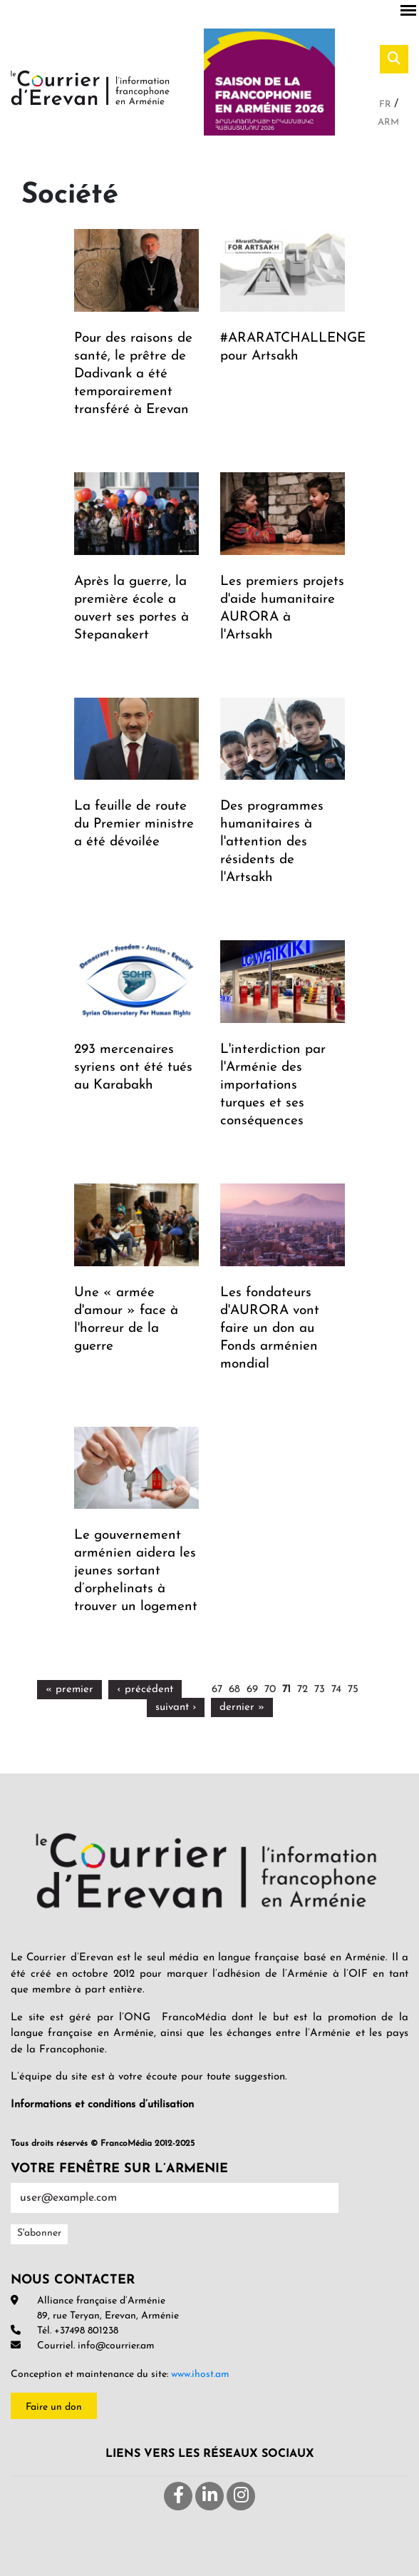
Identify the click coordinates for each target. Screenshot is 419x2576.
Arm (388, 122)
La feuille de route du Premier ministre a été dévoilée (134, 824)
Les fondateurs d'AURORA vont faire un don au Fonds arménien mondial (269, 1328)
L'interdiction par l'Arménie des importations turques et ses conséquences (273, 1085)
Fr (386, 104)
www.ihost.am (200, 2374)
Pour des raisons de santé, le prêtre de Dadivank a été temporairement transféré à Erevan (133, 374)
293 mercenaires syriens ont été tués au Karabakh (133, 1067)
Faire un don (54, 2407)
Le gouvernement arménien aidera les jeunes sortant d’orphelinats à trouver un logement (135, 1571)
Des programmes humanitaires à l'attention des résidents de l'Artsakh (272, 842)
